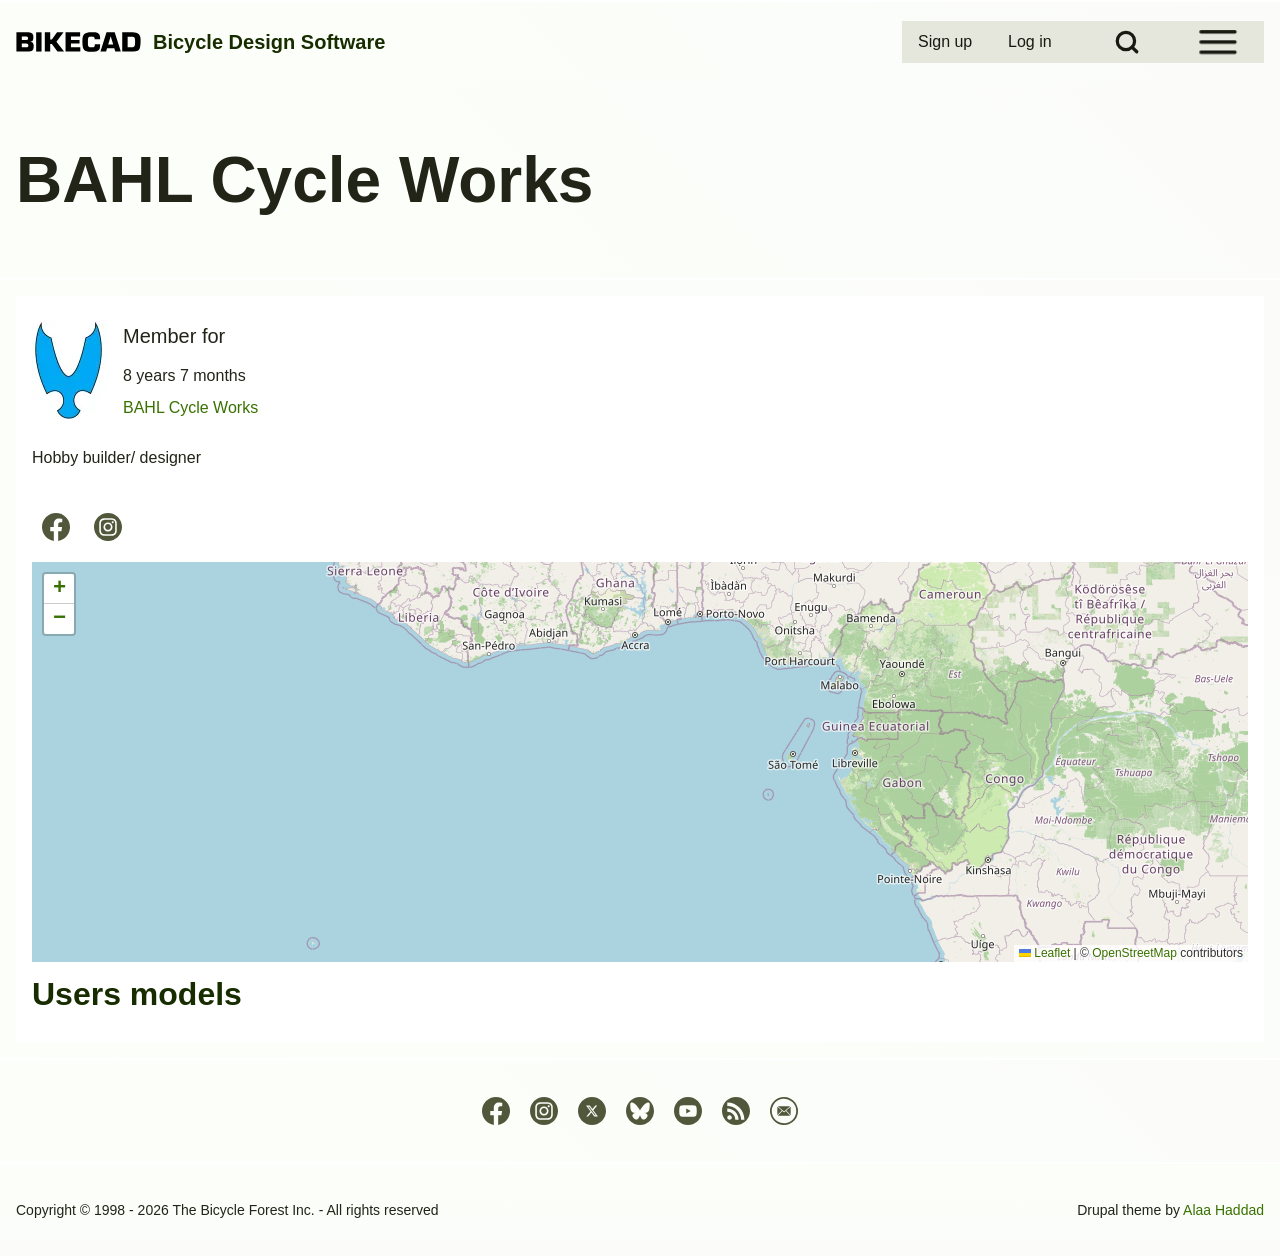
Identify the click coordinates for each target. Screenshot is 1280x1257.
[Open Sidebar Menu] (1218, 42)
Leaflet (1044, 953)
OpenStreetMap (1134, 953)
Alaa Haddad (1223, 1210)
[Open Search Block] (1127, 42)
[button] (59, 589)
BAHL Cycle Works (190, 407)
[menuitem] (947, 42)
